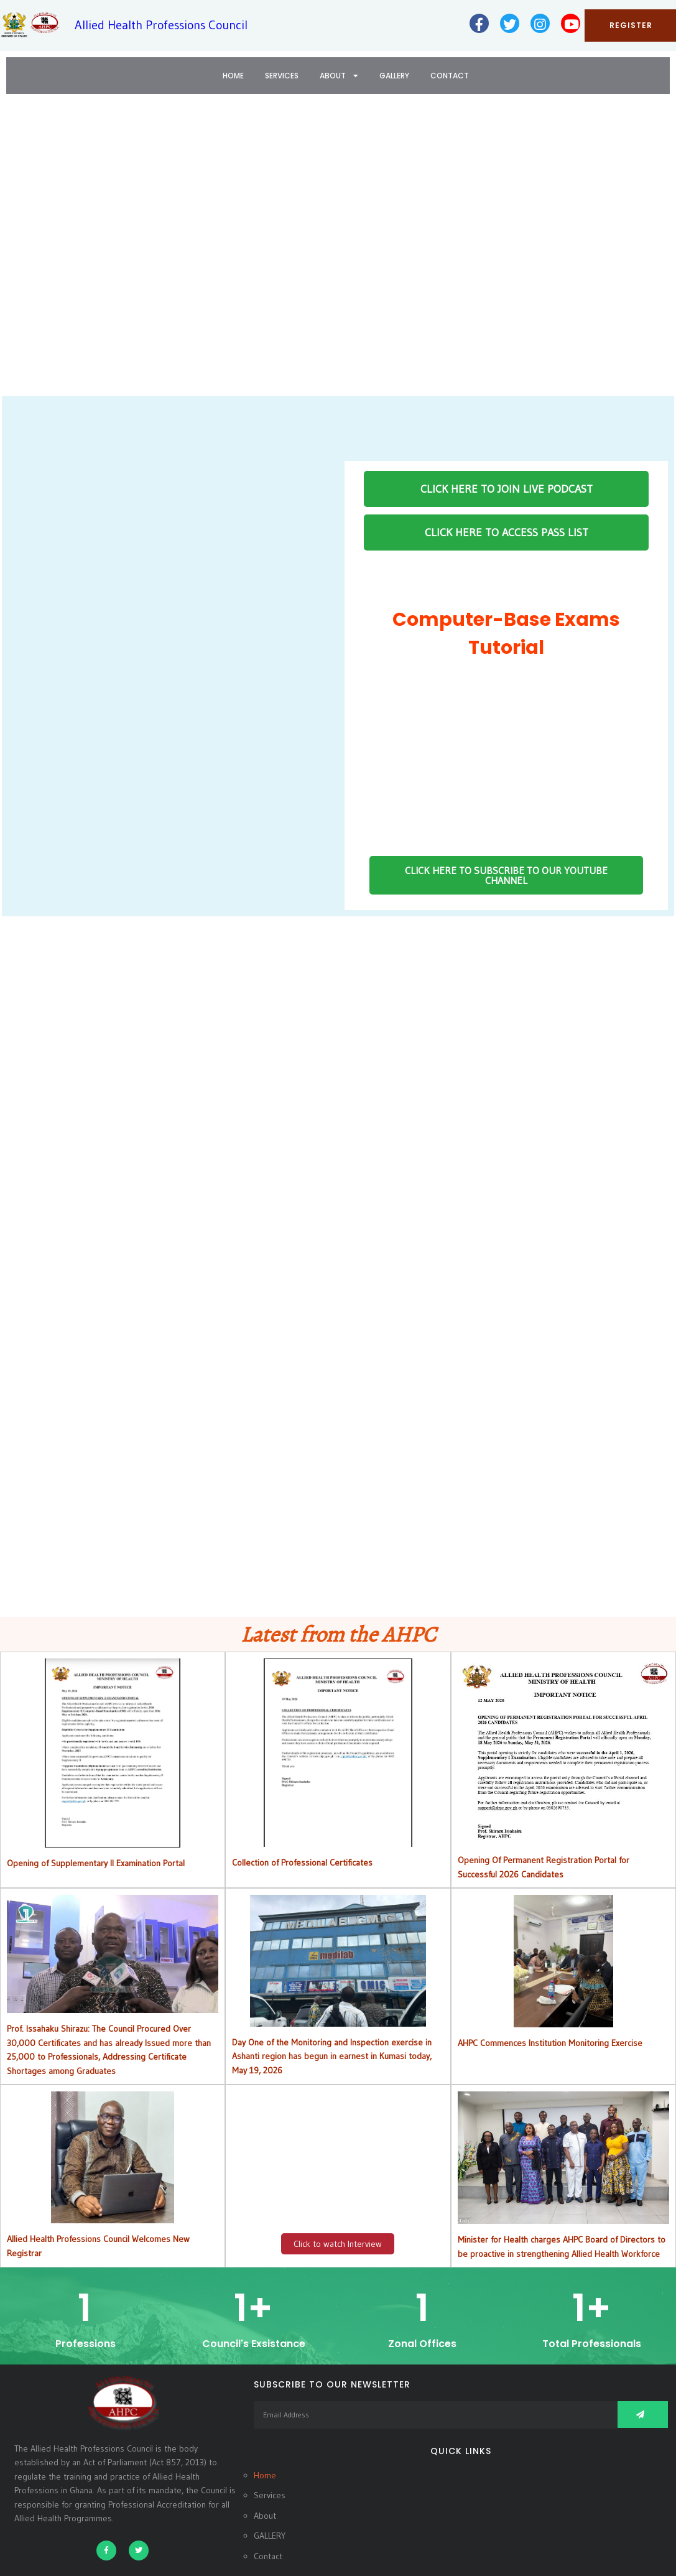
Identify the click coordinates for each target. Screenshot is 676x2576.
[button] (19, 254)
